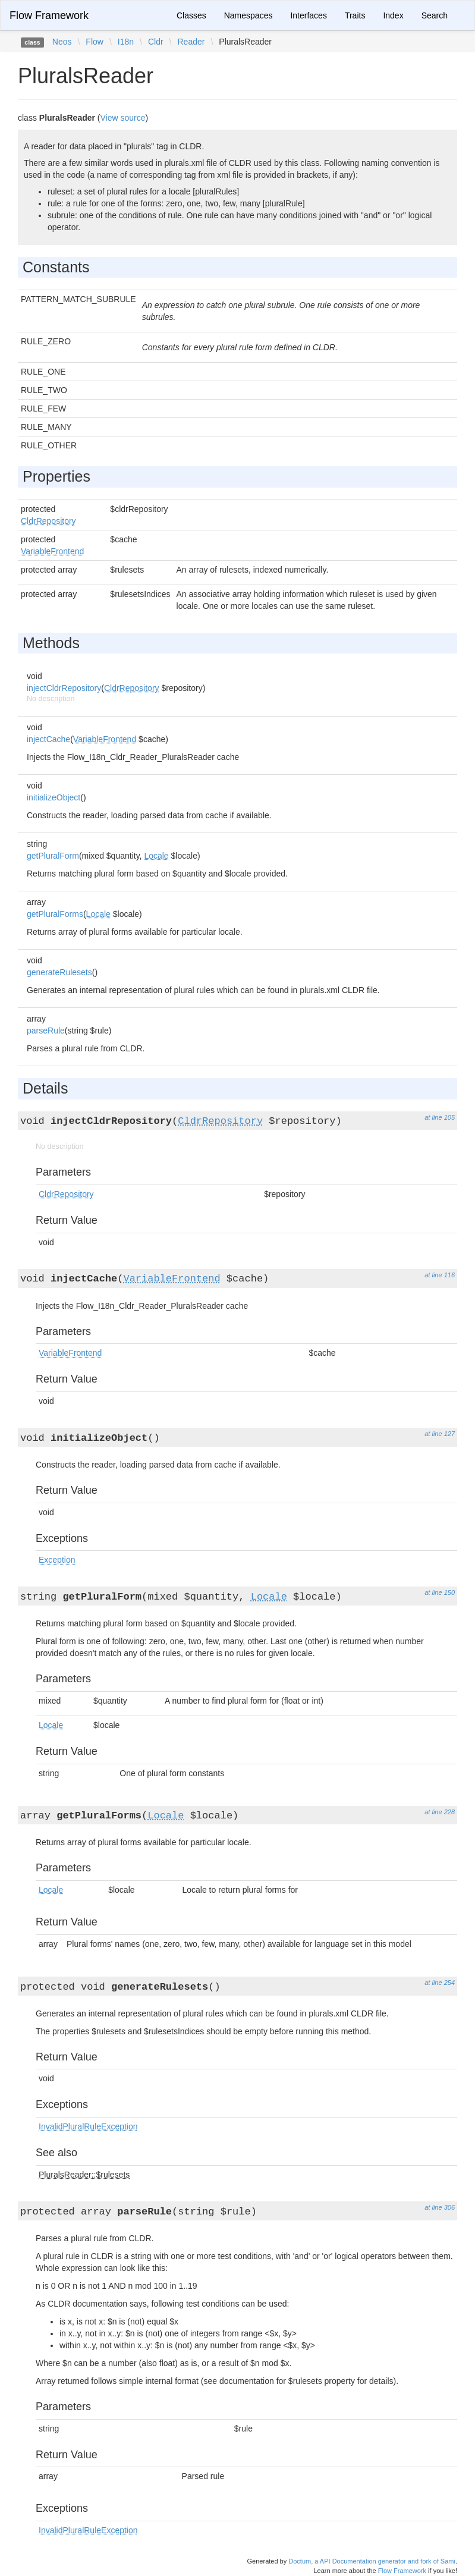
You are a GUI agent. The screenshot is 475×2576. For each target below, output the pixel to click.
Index (393, 15)
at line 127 (439, 1433)
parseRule (46, 1030)
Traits (355, 15)
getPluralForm (53, 855)
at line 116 (439, 1274)
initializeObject (53, 797)
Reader (191, 41)
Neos (62, 41)
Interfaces (308, 15)
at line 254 (439, 1982)
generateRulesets (59, 972)
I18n (126, 41)
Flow (94, 41)
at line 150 (439, 1592)
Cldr (155, 41)
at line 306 (439, 2207)
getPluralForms (55, 914)
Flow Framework (49, 15)
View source (123, 117)
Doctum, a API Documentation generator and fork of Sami (371, 2561)
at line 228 (439, 1811)
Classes (191, 15)
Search (434, 15)
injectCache (48, 739)
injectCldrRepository (64, 688)
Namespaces (248, 15)
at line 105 (439, 1117)
